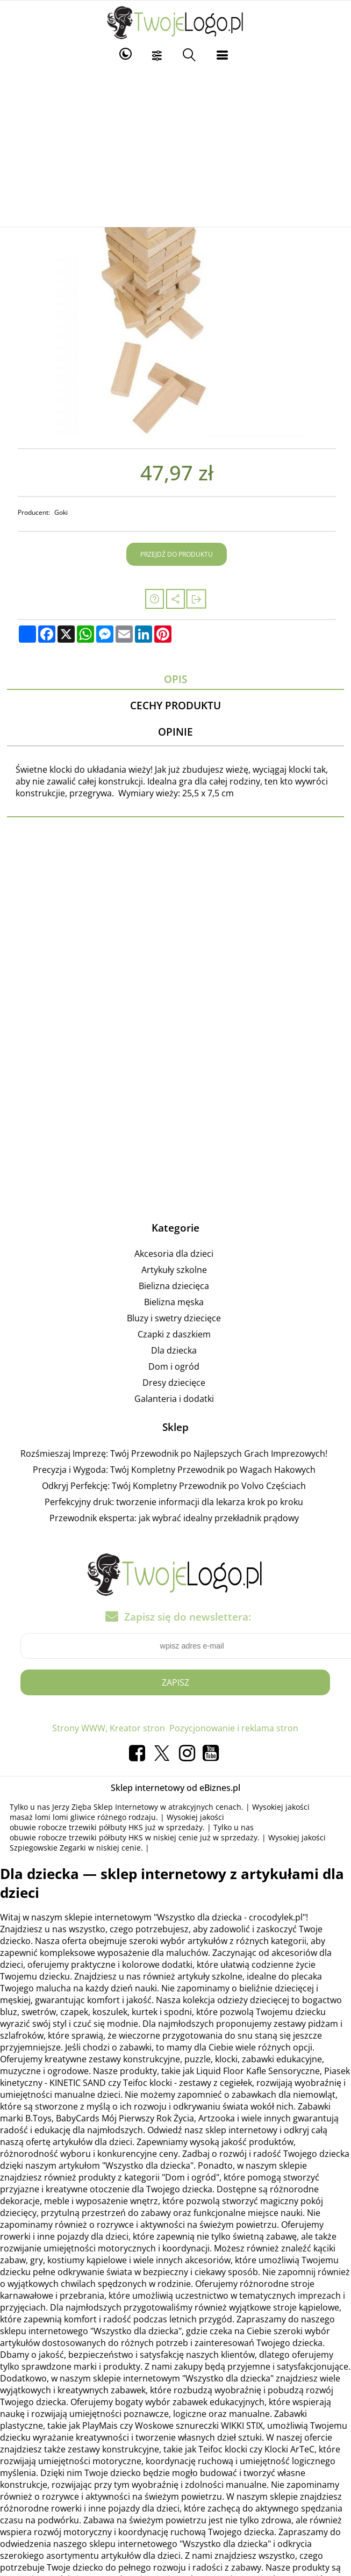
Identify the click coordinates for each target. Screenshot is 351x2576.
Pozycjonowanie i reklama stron (233, 1728)
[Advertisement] (175, 146)
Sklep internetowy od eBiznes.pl (175, 1788)
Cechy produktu (175, 705)
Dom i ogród (173, 1366)
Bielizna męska (174, 1302)
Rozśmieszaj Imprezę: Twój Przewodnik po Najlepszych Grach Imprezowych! (173, 1453)
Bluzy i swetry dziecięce (174, 1318)
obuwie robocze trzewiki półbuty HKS (76, 1827)
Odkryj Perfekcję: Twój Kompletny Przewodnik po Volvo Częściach (174, 1486)
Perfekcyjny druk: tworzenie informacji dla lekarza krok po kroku (174, 1502)
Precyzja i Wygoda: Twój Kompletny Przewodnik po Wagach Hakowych (174, 1470)
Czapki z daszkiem (174, 1334)
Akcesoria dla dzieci (173, 1254)
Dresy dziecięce (173, 1382)
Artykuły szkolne (174, 1270)
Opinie (175, 731)
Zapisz (175, 1682)
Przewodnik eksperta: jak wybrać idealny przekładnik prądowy (174, 1518)
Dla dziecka (174, 1350)
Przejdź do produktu (176, 554)
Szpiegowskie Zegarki (48, 1848)
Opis (175, 679)
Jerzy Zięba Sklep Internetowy (105, 1807)
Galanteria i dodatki (174, 1399)
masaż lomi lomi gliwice (52, 1817)
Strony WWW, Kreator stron (108, 1728)
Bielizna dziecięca (174, 1286)
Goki (61, 512)
